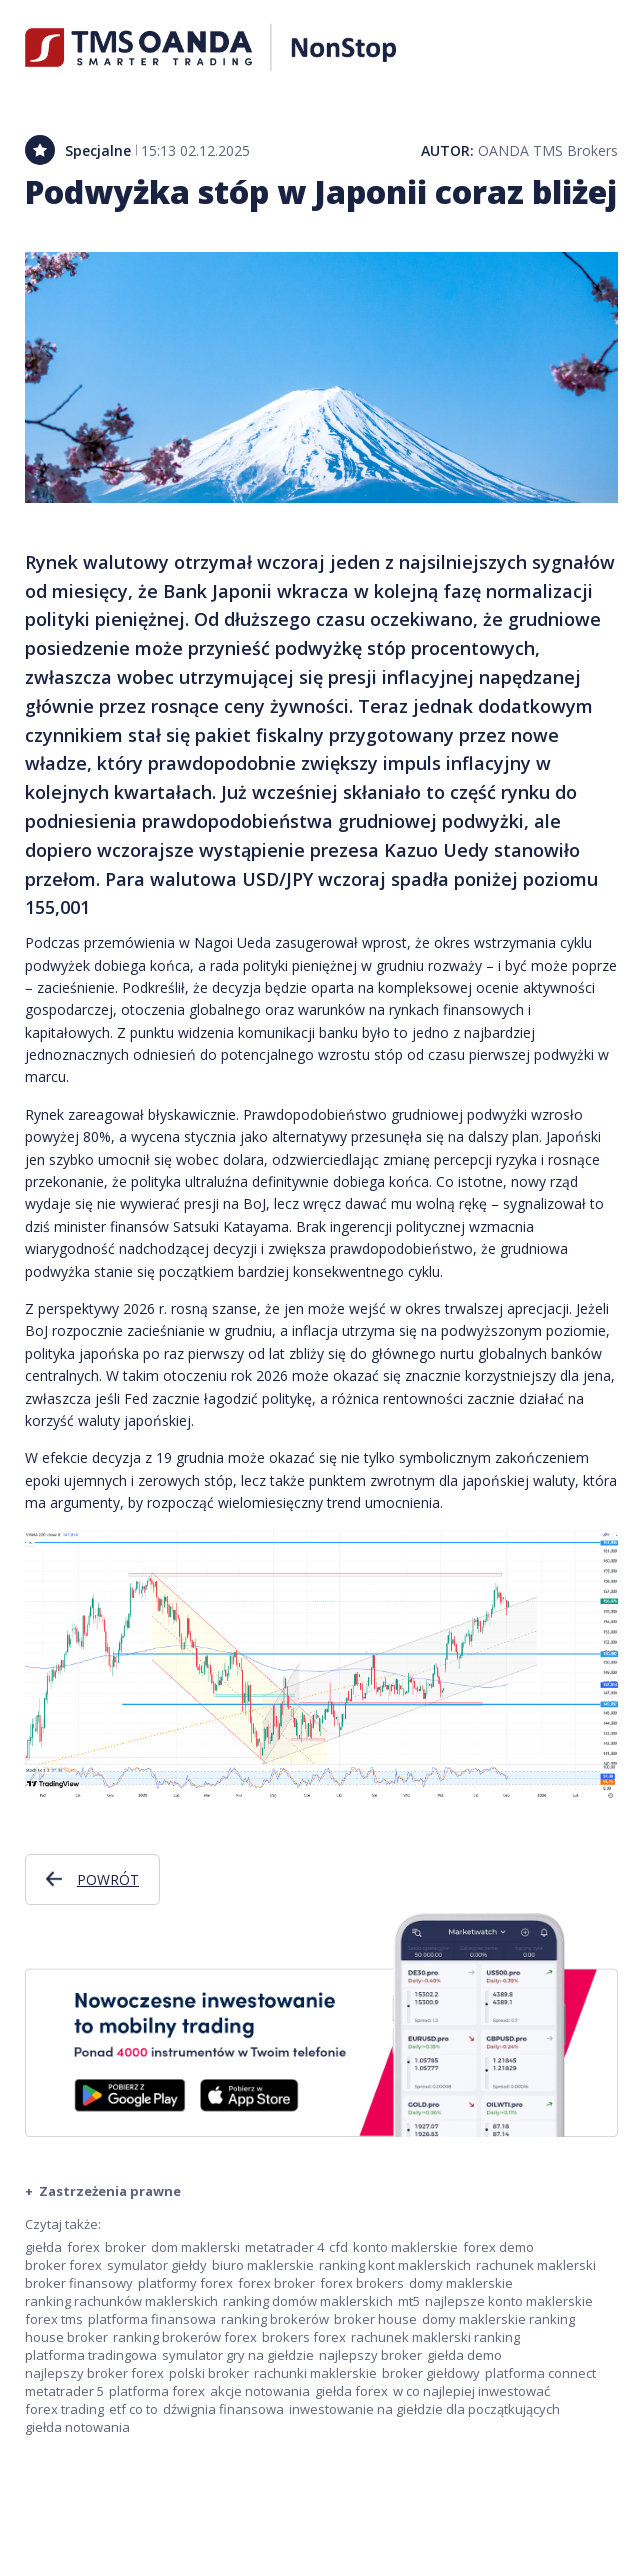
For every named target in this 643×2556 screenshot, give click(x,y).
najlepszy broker (370, 2355)
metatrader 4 (284, 2247)
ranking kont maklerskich (395, 2265)
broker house (375, 2319)
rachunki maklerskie (315, 2373)
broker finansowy (79, 2283)
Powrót (108, 1879)
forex (83, 2247)
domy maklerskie (461, 2283)
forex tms (54, 2319)
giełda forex (351, 2391)
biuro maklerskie (263, 2265)
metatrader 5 (64, 2391)
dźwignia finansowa (223, 2409)
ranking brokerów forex (185, 2337)
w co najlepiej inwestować (471, 2391)
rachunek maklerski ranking (435, 2337)
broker (125, 2247)
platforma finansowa (152, 2319)
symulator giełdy (157, 2265)
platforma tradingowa (91, 2355)
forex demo (498, 2247)
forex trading (64, 2409)
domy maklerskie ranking (498, 2319)
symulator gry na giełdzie (238, 2355)
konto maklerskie (405, 2247)
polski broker (209, 2373)
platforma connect (540, 2373)
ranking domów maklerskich (308, 2301)
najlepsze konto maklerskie (509, 2301)
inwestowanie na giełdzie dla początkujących (424, 2409)
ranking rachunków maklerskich (121, 2301)
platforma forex (157, 2391)
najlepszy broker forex (94, 2373)
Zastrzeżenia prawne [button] (108, 2191)
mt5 (409, 2301)
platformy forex (185, 2283)
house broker (66, 2337)
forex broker (276, 2283)
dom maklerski (195, 2247)
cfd (338, 2247)
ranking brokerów (275, 2319)
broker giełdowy (431, 2373)
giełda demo (464, 2355)
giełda (43, 2247)
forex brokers (362, 2283)
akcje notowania (260, 2391)
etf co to (133, 2409)
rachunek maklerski (536, 2265)
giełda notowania (77, 2427)
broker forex (63, 2265)
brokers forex (304, 2337)
